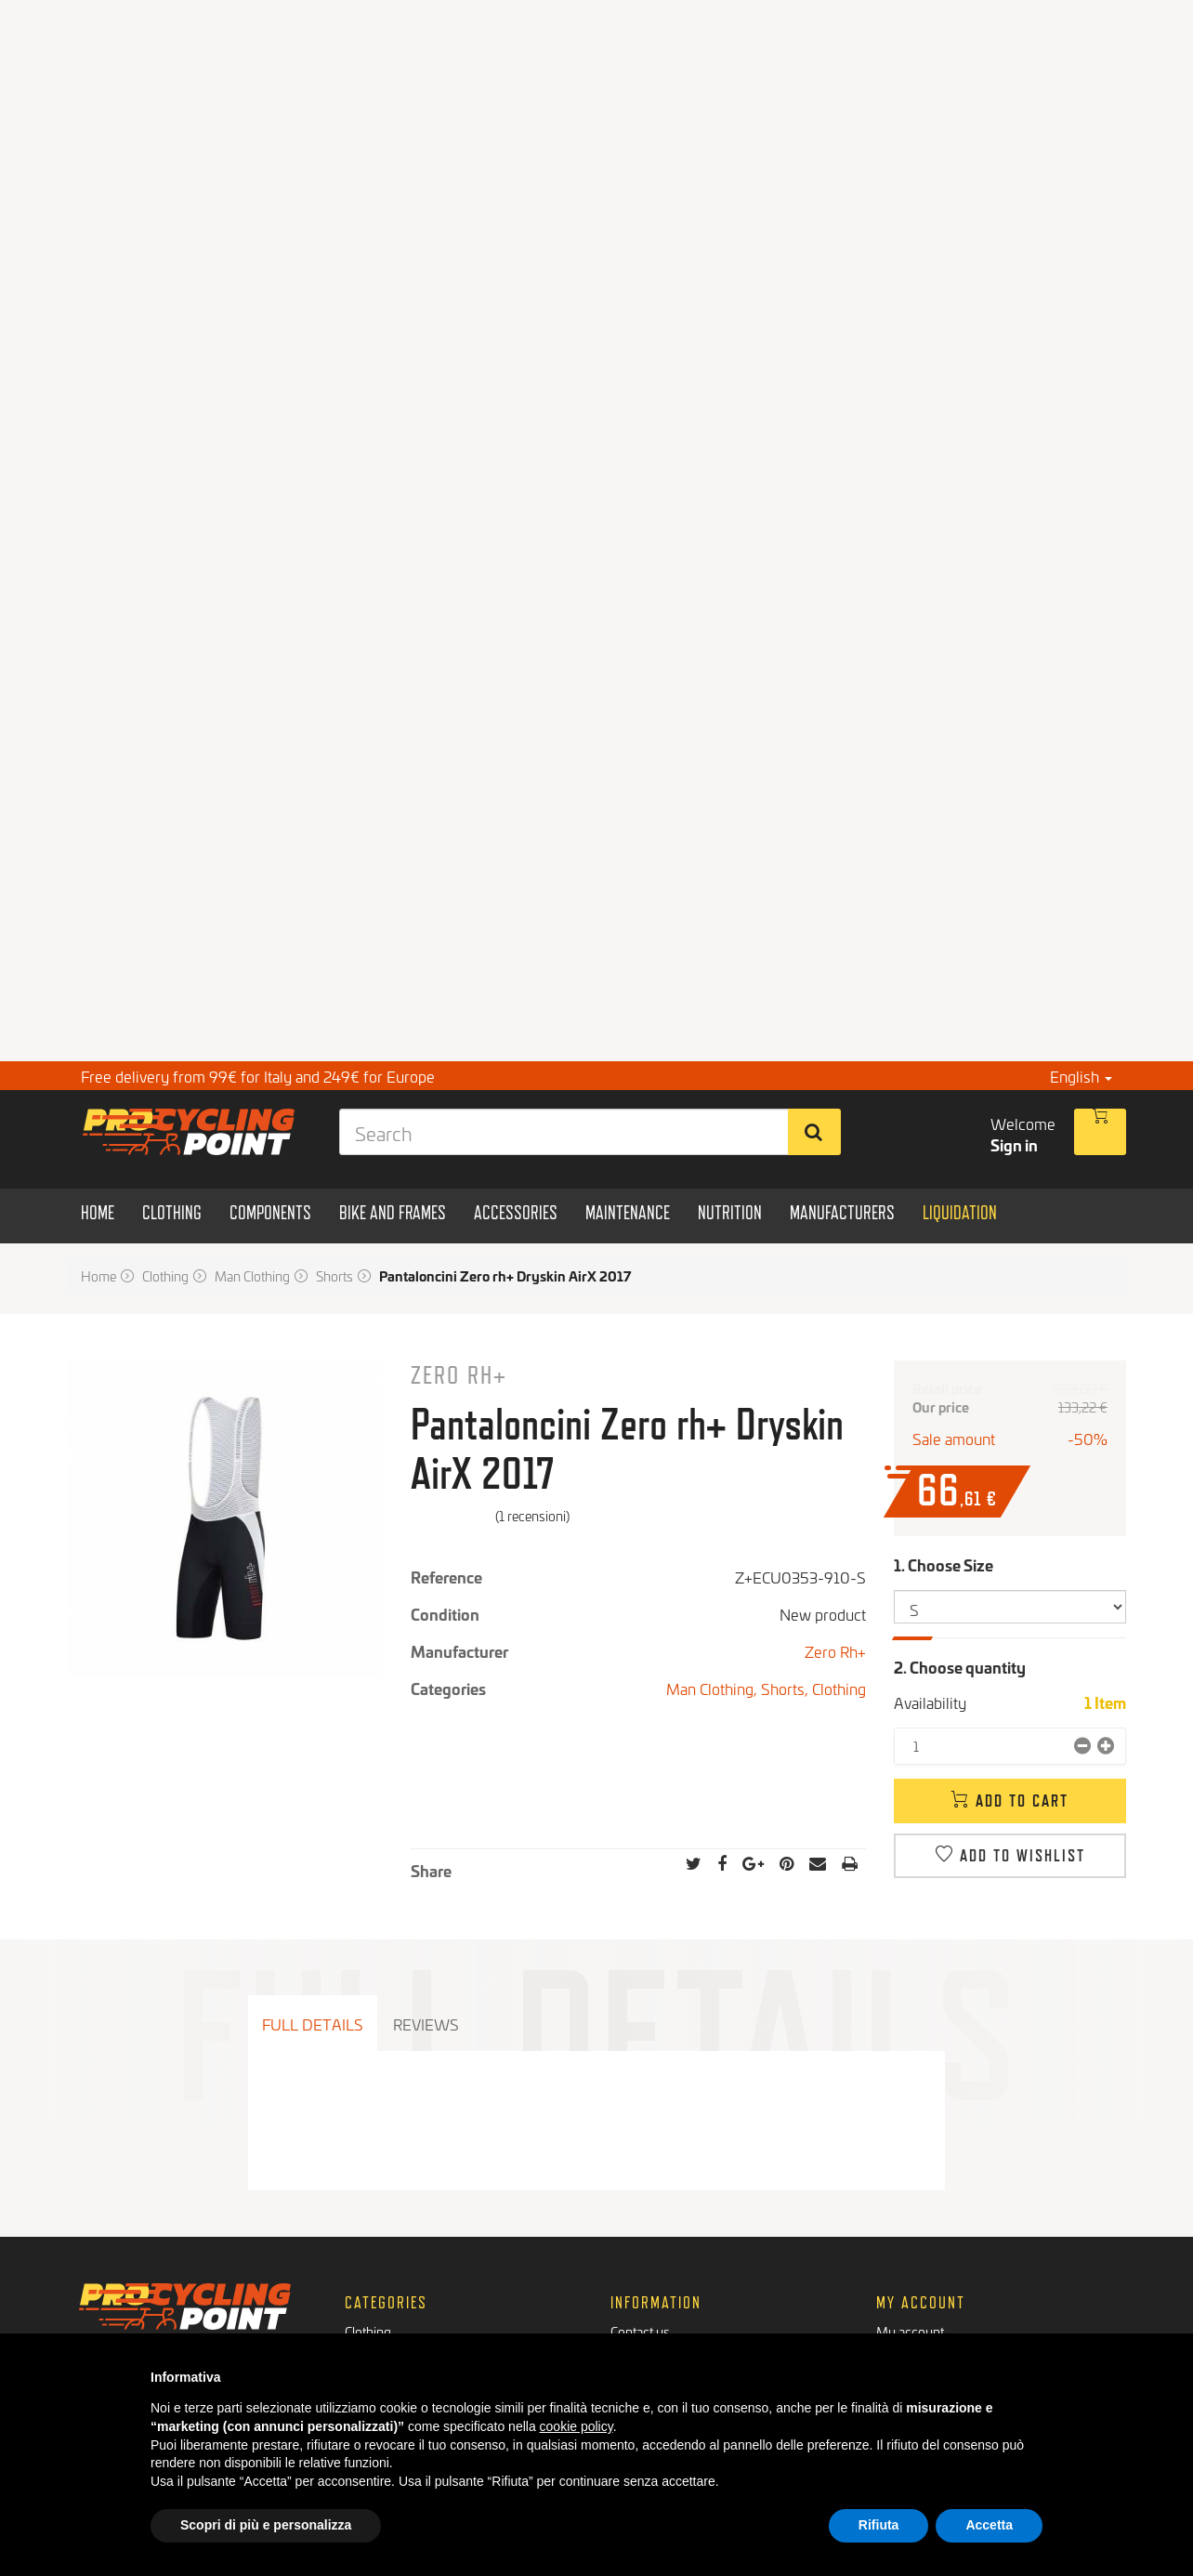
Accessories (379, 2303)
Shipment (637, 2303)
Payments (639, 2284)
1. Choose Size (945, 1564)
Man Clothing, (713, 1688)
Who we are (644, 2266)
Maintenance (381, 2322)
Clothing (839, 1688)
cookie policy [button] (576, 2426)
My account (910, 2247)
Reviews (426, 2023)
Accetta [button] (989, 2524)
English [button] (1081, 1075)
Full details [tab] (312, 2023)
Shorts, (786, 1688)
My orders (906, 2266)
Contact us (640, 2247)
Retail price (947, 1388)
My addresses (916, 2284)
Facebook (120, 2328)
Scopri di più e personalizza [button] (265, 2524)
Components (381, 2266)
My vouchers (913, 2322)
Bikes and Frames (395, 2284)
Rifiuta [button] (879, 2524)
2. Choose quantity (960, 1666)
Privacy (631, 2322)
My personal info (924, 2303)
